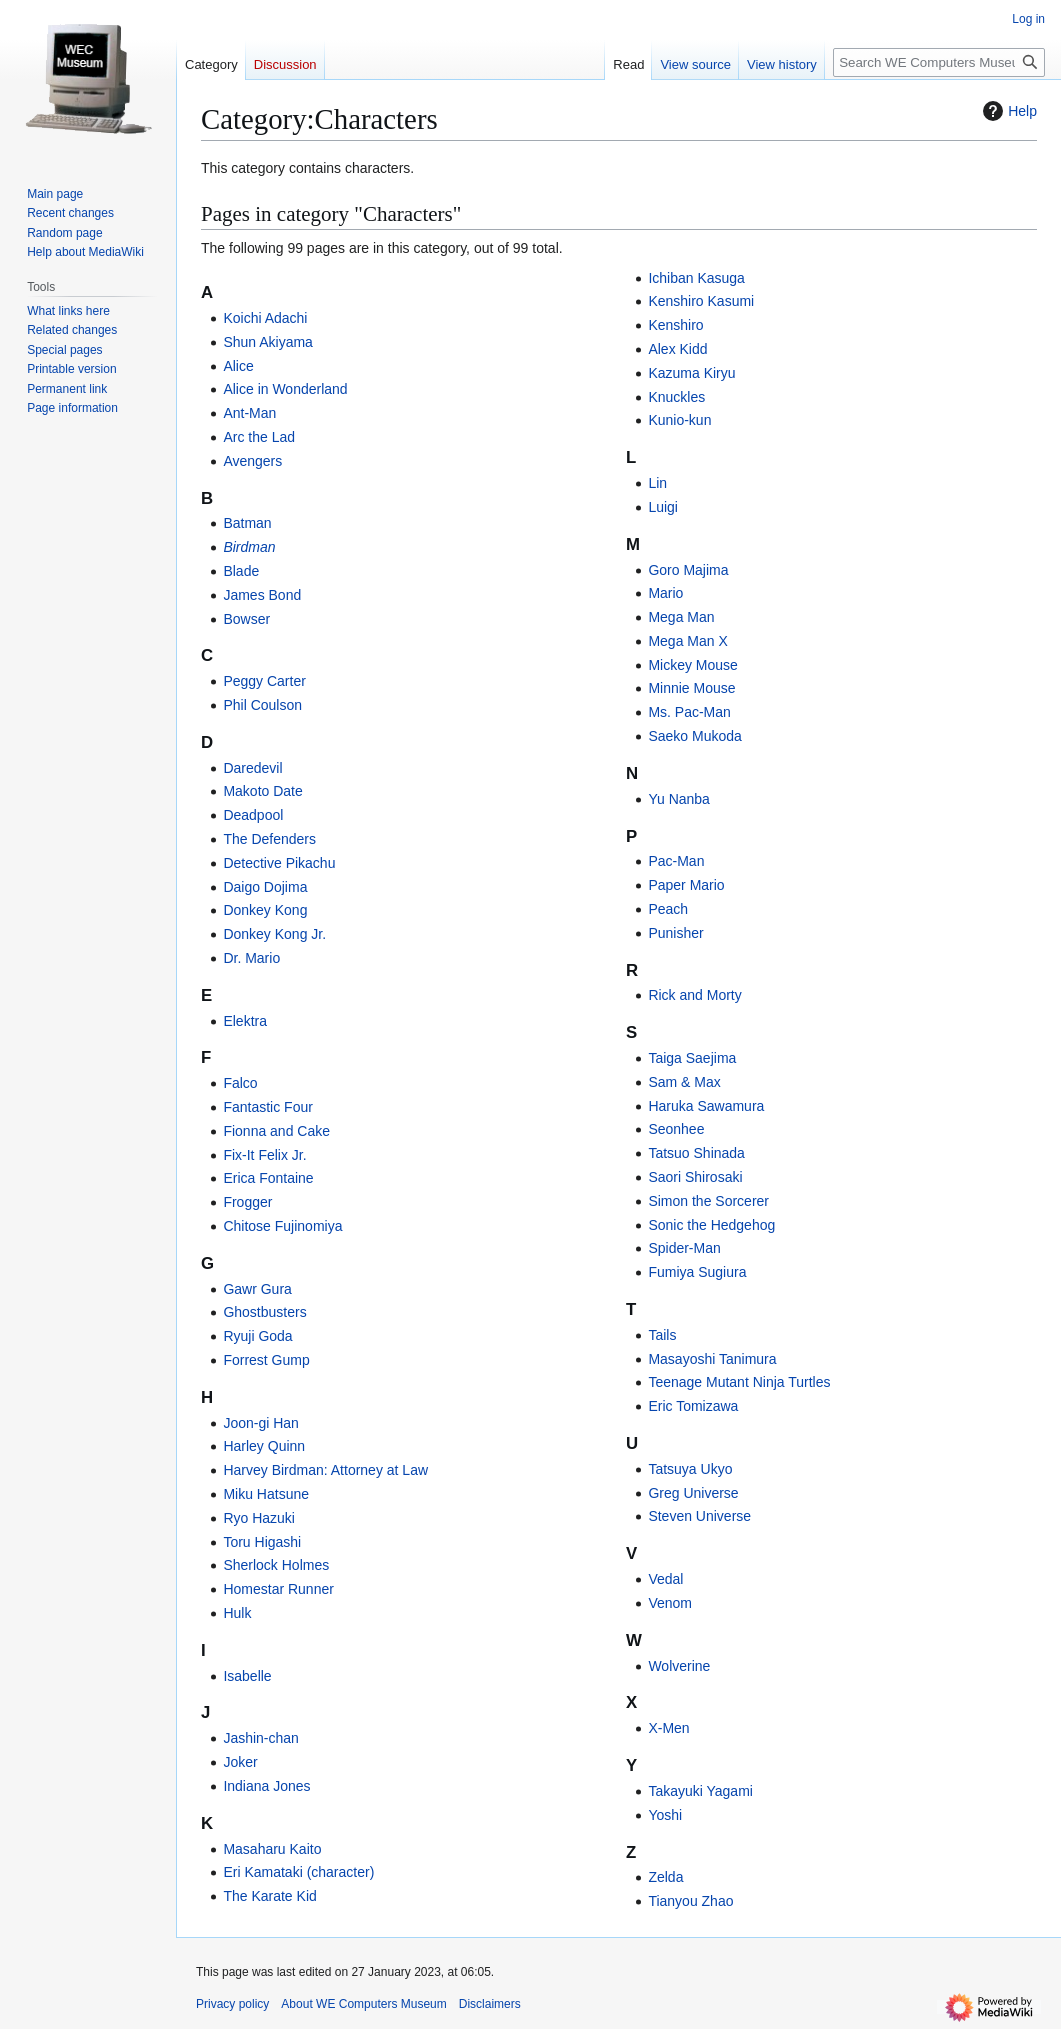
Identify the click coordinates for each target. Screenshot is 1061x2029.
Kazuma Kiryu (691, 373)
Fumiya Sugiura (697, 1272)
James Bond (262, 595)
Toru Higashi (262, 1542)
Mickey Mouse (692, 665)
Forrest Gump (266, 1360)
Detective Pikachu (279, 863)
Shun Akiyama (268, 342)
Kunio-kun (679, 420)
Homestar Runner (278, 1589)
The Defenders (269, 839)
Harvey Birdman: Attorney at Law (325, 1470)
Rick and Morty (694, 995)
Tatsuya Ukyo (690, 1469)
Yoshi (665, 1815)
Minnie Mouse (691, 688)
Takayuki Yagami (700, 1791)
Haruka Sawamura (706, 1106)
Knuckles (676, 397)
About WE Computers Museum (363, 2004)
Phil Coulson (262, 705)
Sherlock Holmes (276, 1565)
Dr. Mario (251, 958)
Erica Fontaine (268, 1178)
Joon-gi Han (261, 1423)
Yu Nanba (679, 799)
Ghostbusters (264, 1312)
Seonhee (676, 1129)
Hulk (237, 1613)
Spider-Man (684, 1248)
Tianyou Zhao (690, 1901)
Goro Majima (688, 570)
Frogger (247, 1202)
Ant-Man (249, 413)
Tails (662, 1335)
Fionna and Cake (276, 1131)
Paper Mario (686, 885)
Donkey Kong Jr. (274, 934)
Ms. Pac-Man (689, 712)
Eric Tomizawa (693, 1406)
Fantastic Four (267, 1107)
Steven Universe (699, 1516)
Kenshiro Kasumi (701, 301)
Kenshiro (675, 325)
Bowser (246, 619)
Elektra (245, 1021)
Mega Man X (687, 641)
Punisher (675, 933)
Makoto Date (262, 791)
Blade (241, 571)
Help (1007, 111)
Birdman (249, 547)
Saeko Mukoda (694, 736)
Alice (238, 366)
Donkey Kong (265, 910)
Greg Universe (693, 1493)
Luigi (663, 507)
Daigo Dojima (265, 887)
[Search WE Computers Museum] (939, 62)
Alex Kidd (677, 349)
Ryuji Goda (257, 1336)
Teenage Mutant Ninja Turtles (739, 1382)
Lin (657, 483)
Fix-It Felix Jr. (264, 1155)
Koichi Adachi (265, 318)
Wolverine (679, 1666)
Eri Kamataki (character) (298, 1872)
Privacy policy (232, 2004)
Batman (247, 523)
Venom (670, 1603)
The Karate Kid (269, 1896)
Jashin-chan (261, 1738)
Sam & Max (684, 1082)
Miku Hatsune (266, 1494)
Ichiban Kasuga (696, 278)
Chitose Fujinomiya (282, 1226)
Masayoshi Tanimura (712, 1359)
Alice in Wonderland (285, 389)
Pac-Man (676, 861)
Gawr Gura (257, 1289)
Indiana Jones (266, 1786)
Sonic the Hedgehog (711, 1225)
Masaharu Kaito (272, 1849)
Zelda (665, 1877)
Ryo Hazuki (259, 1518)
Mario (665, 593)
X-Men (668, 1728)
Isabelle (247, 1676)
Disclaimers (490, 2004)
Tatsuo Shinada (696, 1153)
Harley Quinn (264, 1446)
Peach (668, 909)
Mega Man (681, 617)
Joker (240, 1762)
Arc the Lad (259, 437)
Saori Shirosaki (695, 1177)
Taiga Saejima (692, 1058)
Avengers (252, 461)
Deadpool (253, 815)
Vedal (665, 1579)
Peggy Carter (264, 681)
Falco (240, 1083)
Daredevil (252, 768)
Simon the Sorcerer (708, 1201)
